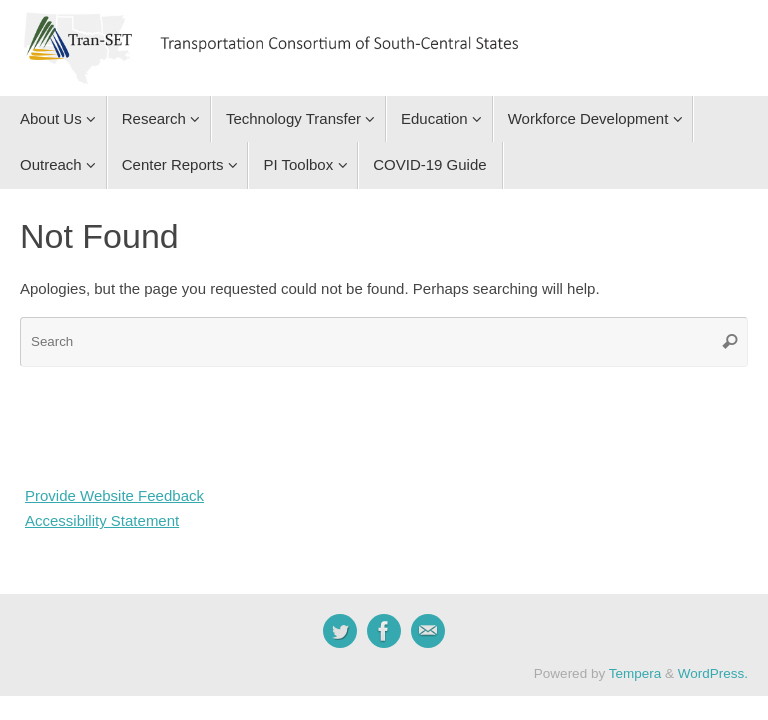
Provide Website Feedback (114, 495)
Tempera (635, 673)
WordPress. (713, 673)
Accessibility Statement (102, 520)
